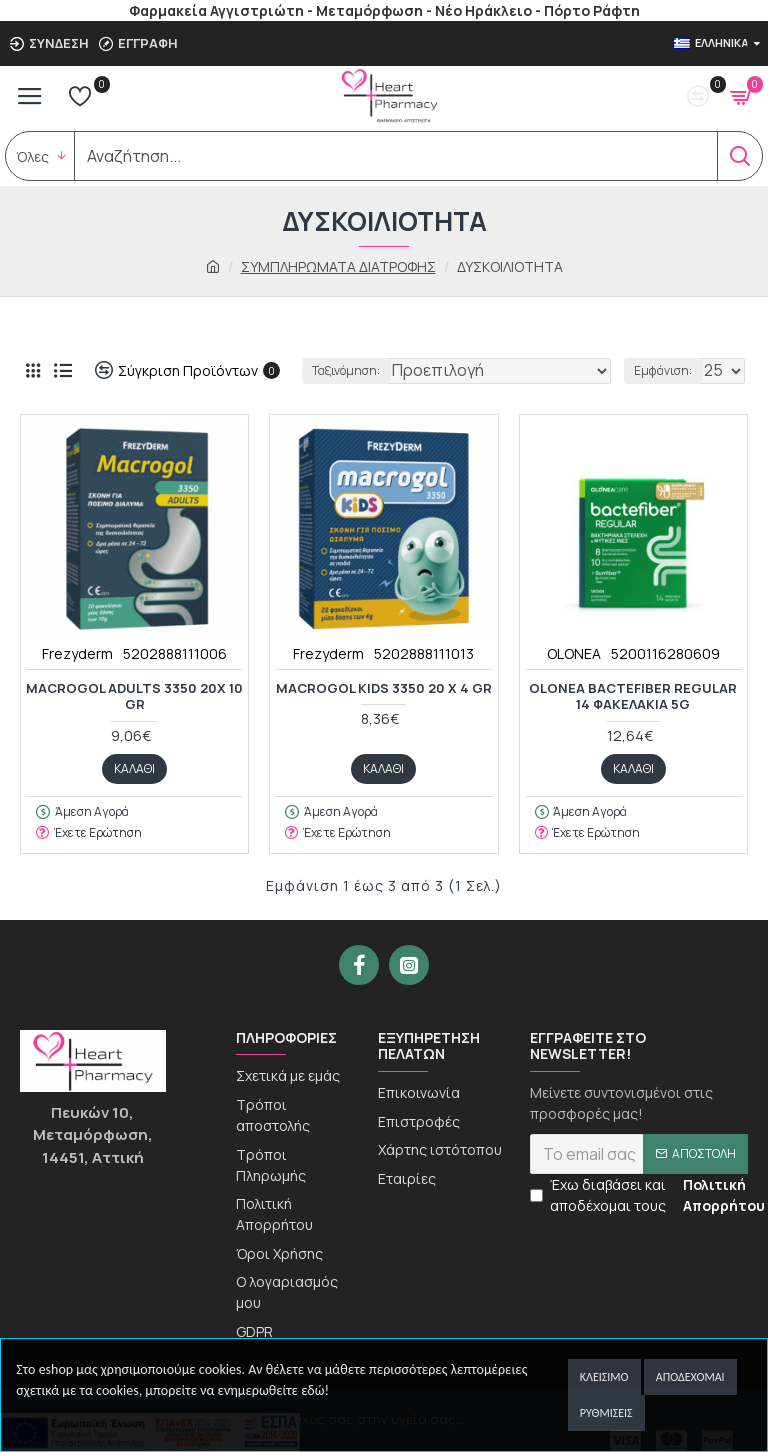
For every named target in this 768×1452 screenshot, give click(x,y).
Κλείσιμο (604, 1377)
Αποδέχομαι (690, 1377)
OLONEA (574, 653)
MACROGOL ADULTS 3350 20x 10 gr (134, 697)
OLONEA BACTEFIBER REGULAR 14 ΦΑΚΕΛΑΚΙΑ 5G (633, 697)
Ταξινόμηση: (346, 370)
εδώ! (315, 1390)
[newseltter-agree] (536, 1213)
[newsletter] (639, 1172)
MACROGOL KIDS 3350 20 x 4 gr (384, 688)
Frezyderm (77, 653)
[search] (396, 156)
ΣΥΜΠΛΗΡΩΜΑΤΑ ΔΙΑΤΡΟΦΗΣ (338, 266)
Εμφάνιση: (663, 370)
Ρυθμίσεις (606, 1413)
